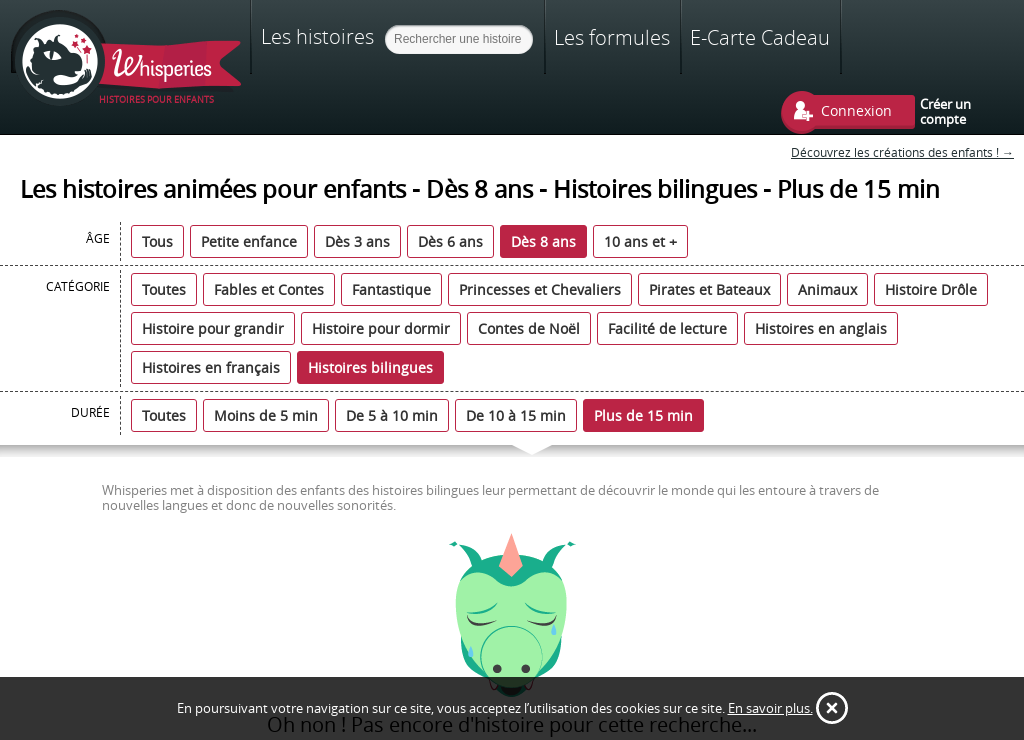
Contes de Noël (529, 328)
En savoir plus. (770, 708)
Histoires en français (211, 367)
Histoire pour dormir (381, 328)
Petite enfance (249, 241)
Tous (157, 241)
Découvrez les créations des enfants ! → (902, 152)
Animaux (827, 289)
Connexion (856, 110)
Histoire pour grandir (213, 328)
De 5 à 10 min (392, 415)
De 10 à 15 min (516, 415)
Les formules (612, 37)
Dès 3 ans (357, 241)
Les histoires (317, 36)
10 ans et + (640, 241)
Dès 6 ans (450, 241)
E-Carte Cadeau (760, 37)
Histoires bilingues (370, 367)
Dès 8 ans (543, 241)
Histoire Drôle (931, 289)
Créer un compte (945, 111)
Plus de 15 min (643, 415)
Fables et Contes (269, 289)
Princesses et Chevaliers (540, 289)
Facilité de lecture (667, 328)
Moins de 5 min (266, 415)
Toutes (164, 289)
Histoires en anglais (821, 328)
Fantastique (391, 289)
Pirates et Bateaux (709, 289)
